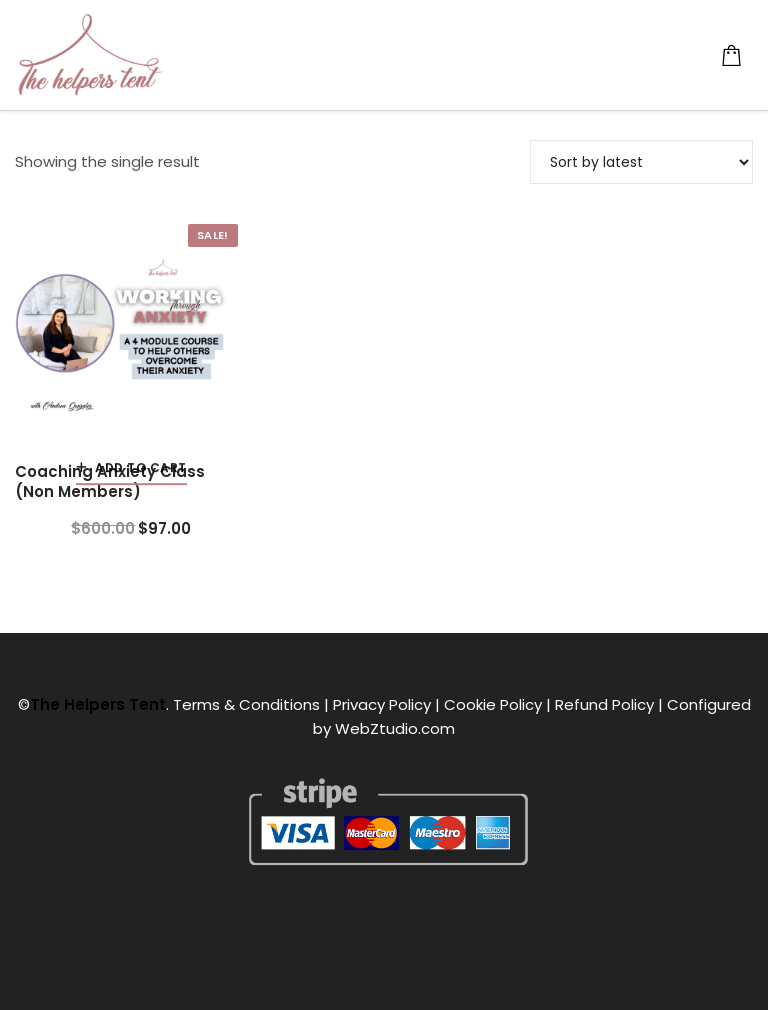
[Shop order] (641, 162)
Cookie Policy (493, 704)
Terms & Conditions (246, 704)
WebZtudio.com (395, 728)
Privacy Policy (382, 704)
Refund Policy (604, 704)
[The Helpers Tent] (90, 55)
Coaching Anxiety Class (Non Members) (110, 482)
